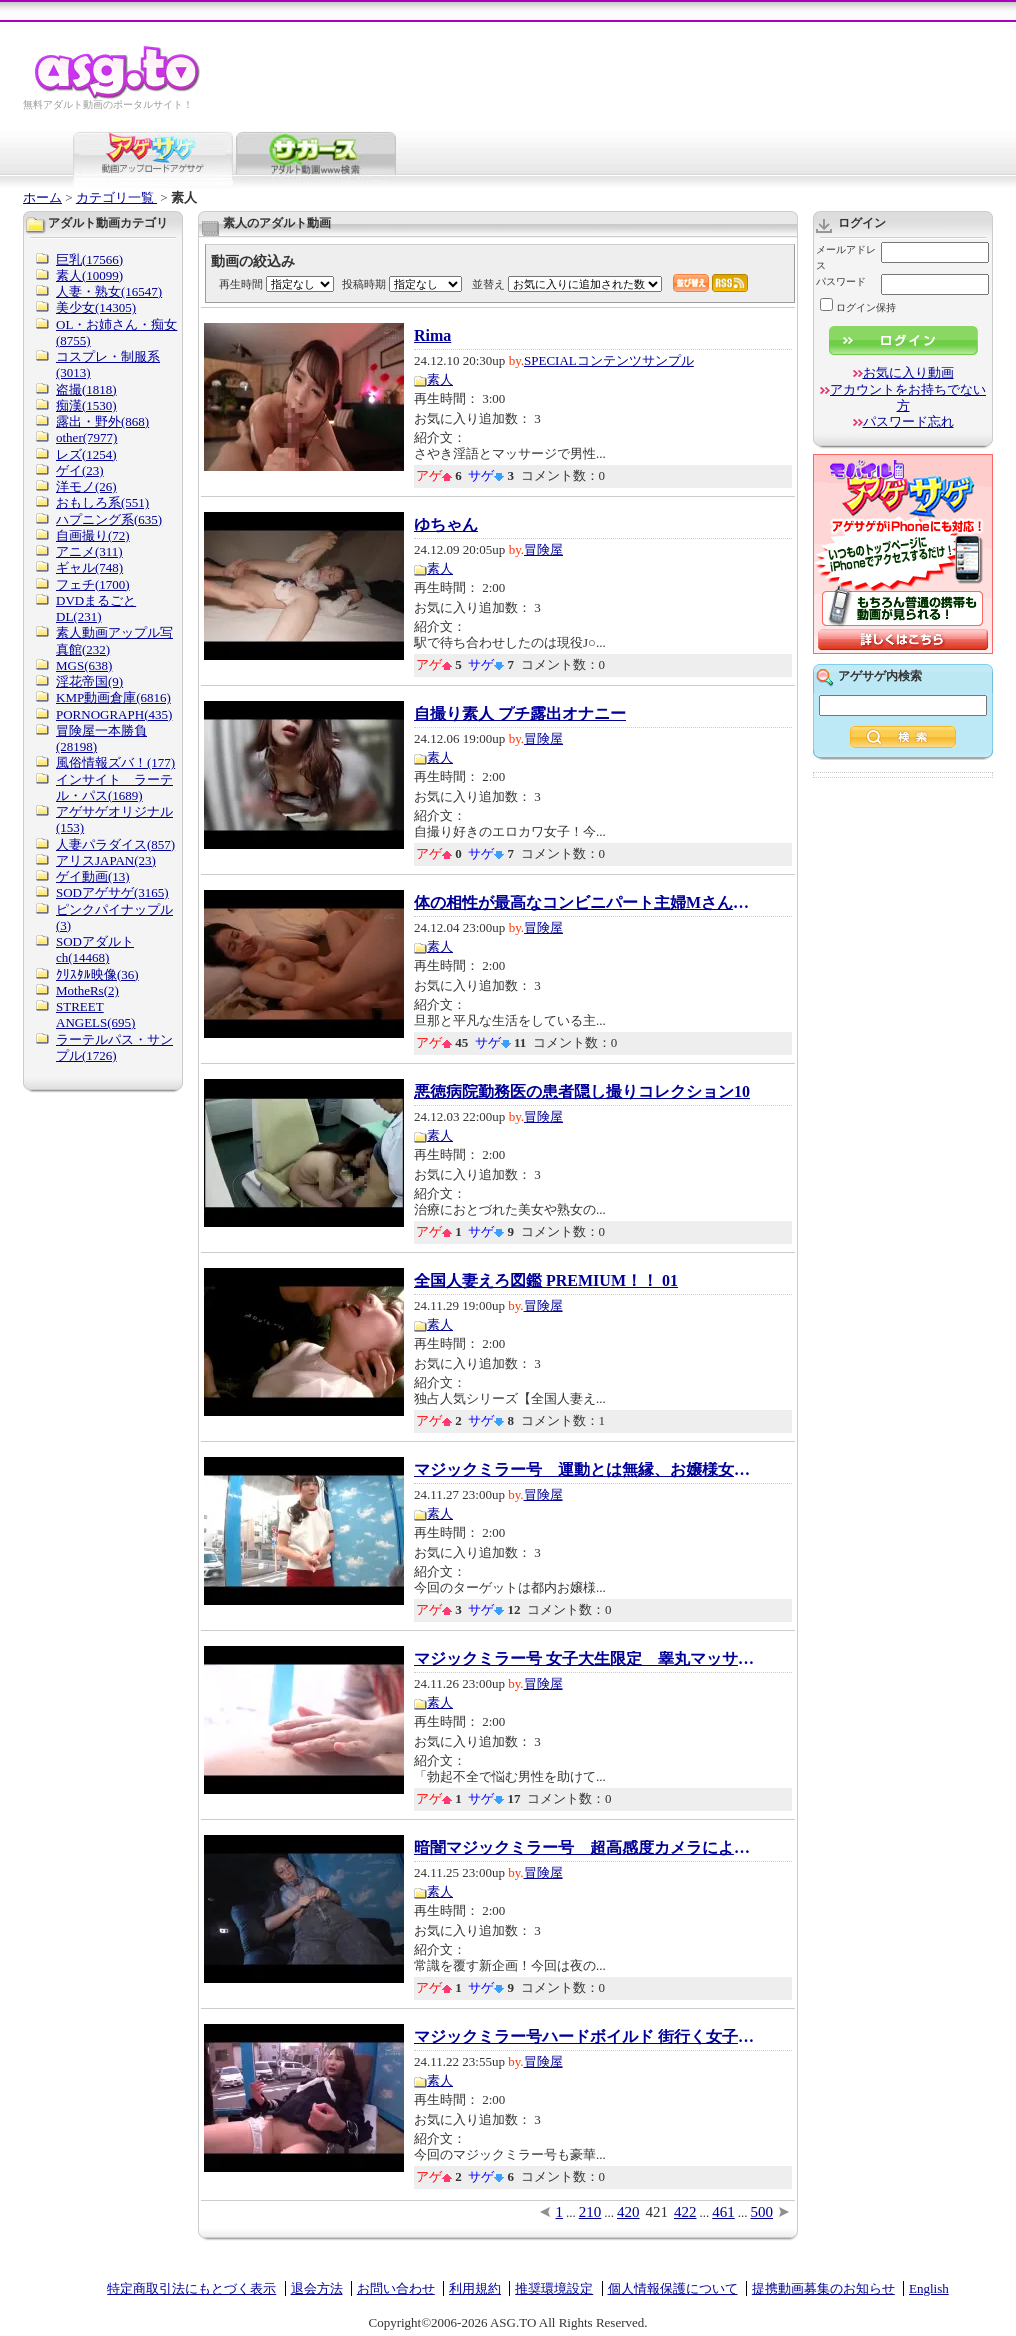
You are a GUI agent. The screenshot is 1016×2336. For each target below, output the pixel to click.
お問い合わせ (396, 2288)
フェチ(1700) (93, 584)
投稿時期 (364, 284)
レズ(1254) (86, 454)
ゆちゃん (446, 525)
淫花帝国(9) (89, 681)
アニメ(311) (89, 551)
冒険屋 (543, 549)
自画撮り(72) (93, 535)
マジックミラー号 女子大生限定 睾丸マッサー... (584, 1659)
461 (723, 2212)
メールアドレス (846, 257)
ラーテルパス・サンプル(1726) (114, 1047)
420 (628, 2212)
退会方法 (317, 2288)
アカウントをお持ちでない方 (908, 397)
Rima (432, 336)
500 (762, 2212)
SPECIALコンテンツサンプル (609, 360)
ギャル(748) (89, 567)
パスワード (841, 281)
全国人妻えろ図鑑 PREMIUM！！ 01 (546, 1281)
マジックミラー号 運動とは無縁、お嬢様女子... (584, 1470)
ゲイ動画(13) (93, 876)
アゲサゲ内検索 (880, 676)
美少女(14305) (96, 307)
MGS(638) (84, 665)
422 (685, 2212)
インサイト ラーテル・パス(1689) (114, 787)
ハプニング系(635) (109, 519)
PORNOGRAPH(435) (114, 714)
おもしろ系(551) (102, 502)
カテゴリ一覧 (116, 197)
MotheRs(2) (87, 990)
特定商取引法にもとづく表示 (191, 2288)
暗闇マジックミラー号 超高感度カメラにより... (584, 1848)
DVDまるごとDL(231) (96, 608)
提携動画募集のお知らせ (823, 2288)
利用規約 (475, 2288)
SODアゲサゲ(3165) (112, 892)
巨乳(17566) (89, 259)
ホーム (42, 197)
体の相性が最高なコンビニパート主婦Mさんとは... (584, 903)
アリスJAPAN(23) (106, 860)
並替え (488, 284)
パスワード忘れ (908, 421)
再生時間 (241, 284)
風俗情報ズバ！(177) (115, 762)
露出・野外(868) (102, 421)
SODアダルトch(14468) (95, 949)
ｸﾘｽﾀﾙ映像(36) (97, 974)
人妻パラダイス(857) (115, 844)
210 (590, 2212)
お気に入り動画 (908, 372)
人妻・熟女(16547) (109, 291)
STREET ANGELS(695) (95, 1014)
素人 (440, 379)
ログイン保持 (858, 307)
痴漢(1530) (86, 405)
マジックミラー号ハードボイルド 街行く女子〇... (584, 2037)
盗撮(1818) (86, 389)
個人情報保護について (673, 2288)
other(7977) (86, 437)
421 (657, 2212)
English (929, 2288)
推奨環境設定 (554, 2288)
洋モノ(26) (86, 486)
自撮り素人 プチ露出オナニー (520, 714)
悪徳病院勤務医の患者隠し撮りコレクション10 (582, 1092)
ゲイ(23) (80, 470)
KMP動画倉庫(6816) (113, 697)
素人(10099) (89, 275)
